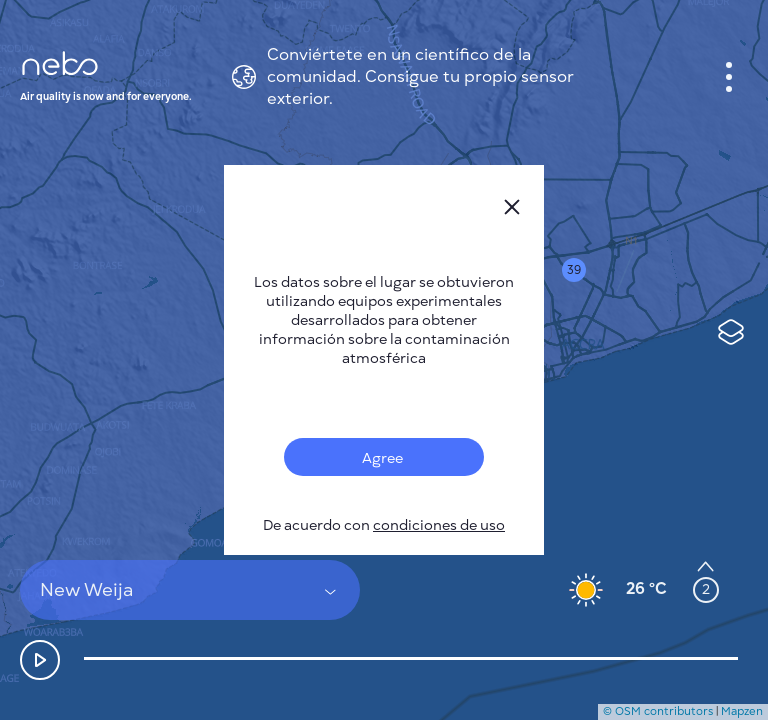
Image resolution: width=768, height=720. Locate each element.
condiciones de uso (439, 525)
